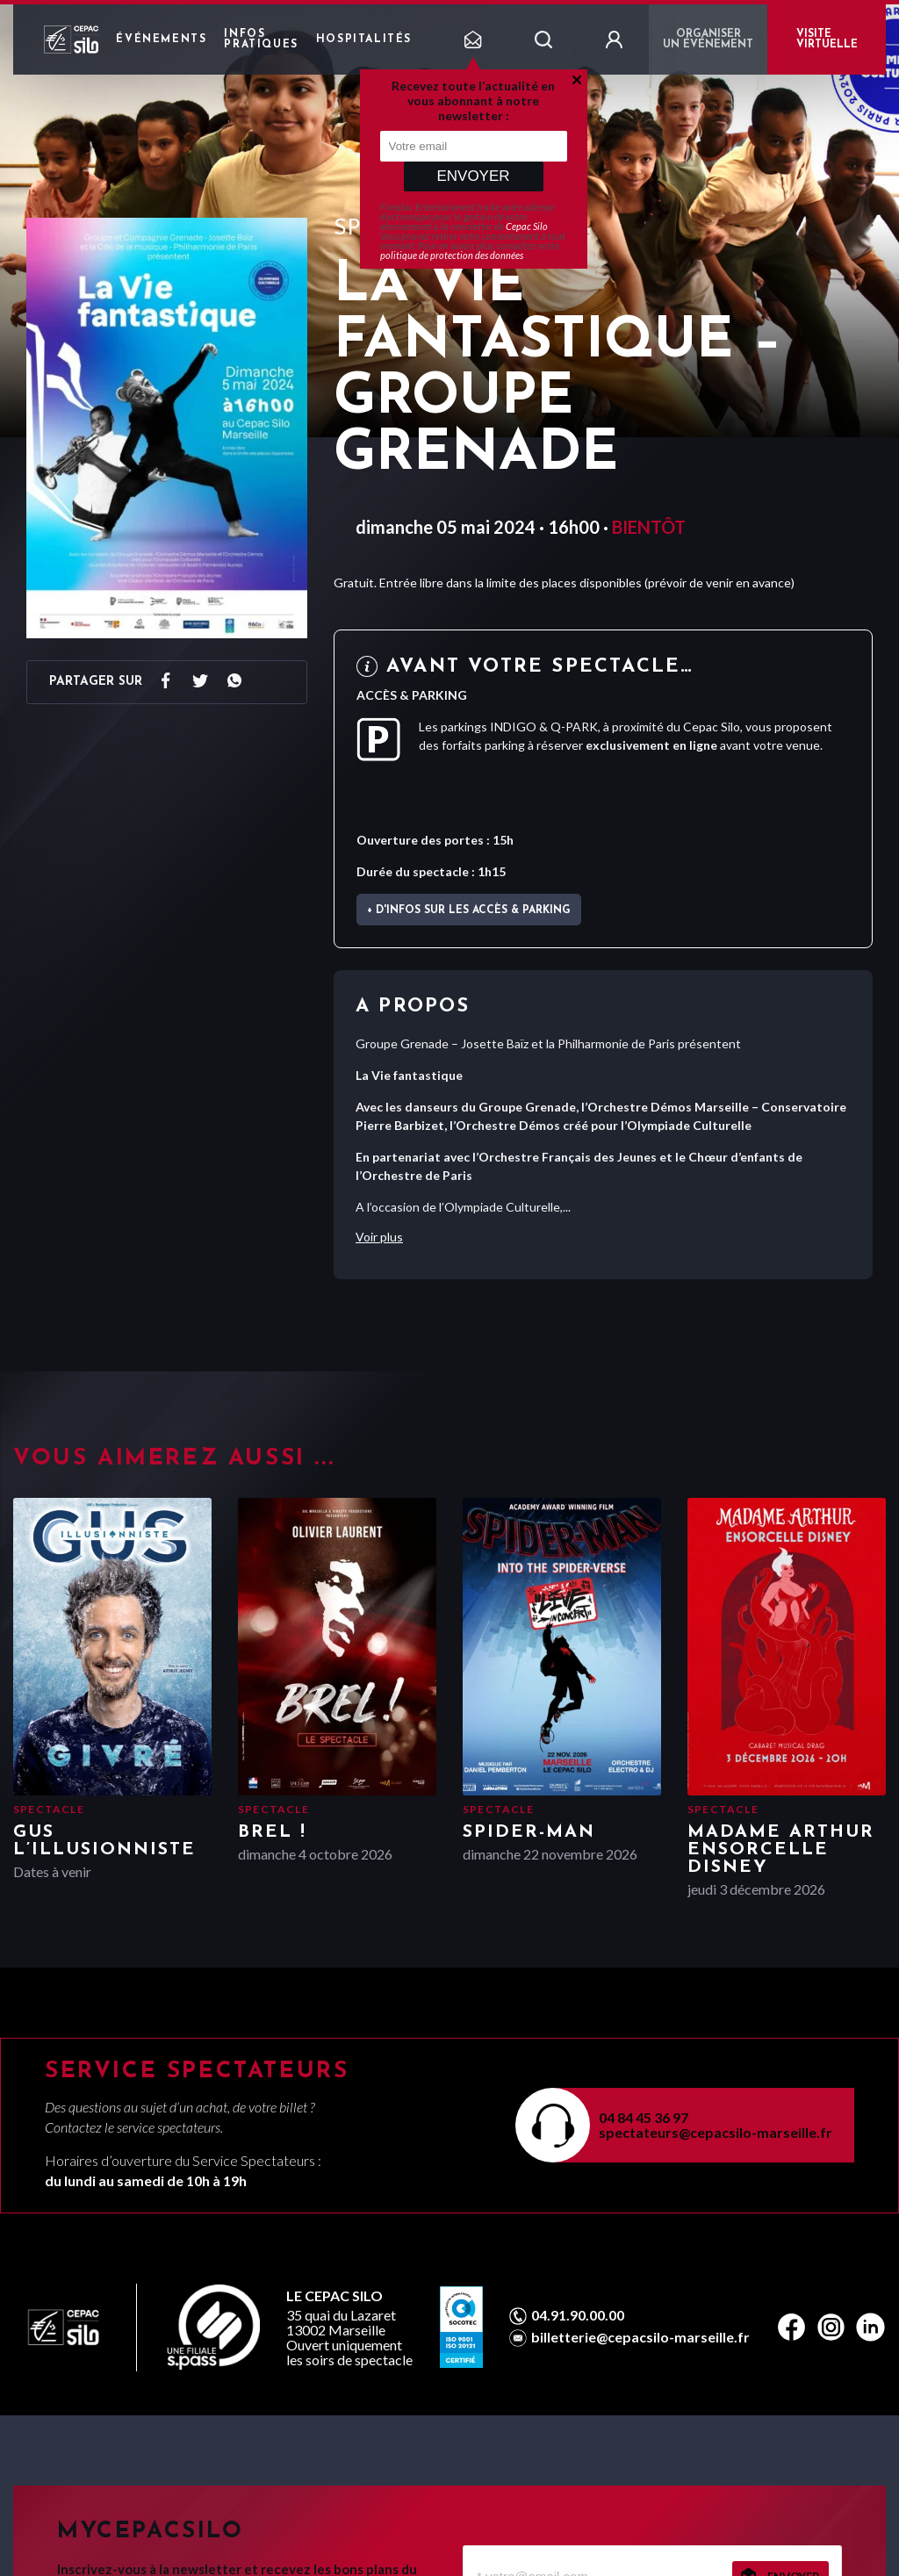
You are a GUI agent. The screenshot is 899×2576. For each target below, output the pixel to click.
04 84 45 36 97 (643, 2117)
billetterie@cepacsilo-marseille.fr (640, 2337)
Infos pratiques (261, 39)
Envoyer (472, 176)
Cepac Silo (527, 226)
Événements (161, 39)
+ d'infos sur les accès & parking (469, 910)
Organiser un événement (708, 39)
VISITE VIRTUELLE (827, 39)
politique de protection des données (451, 255)
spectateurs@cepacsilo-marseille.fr (715, 2132)
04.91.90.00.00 (577, 2315)
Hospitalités (364, 39)
